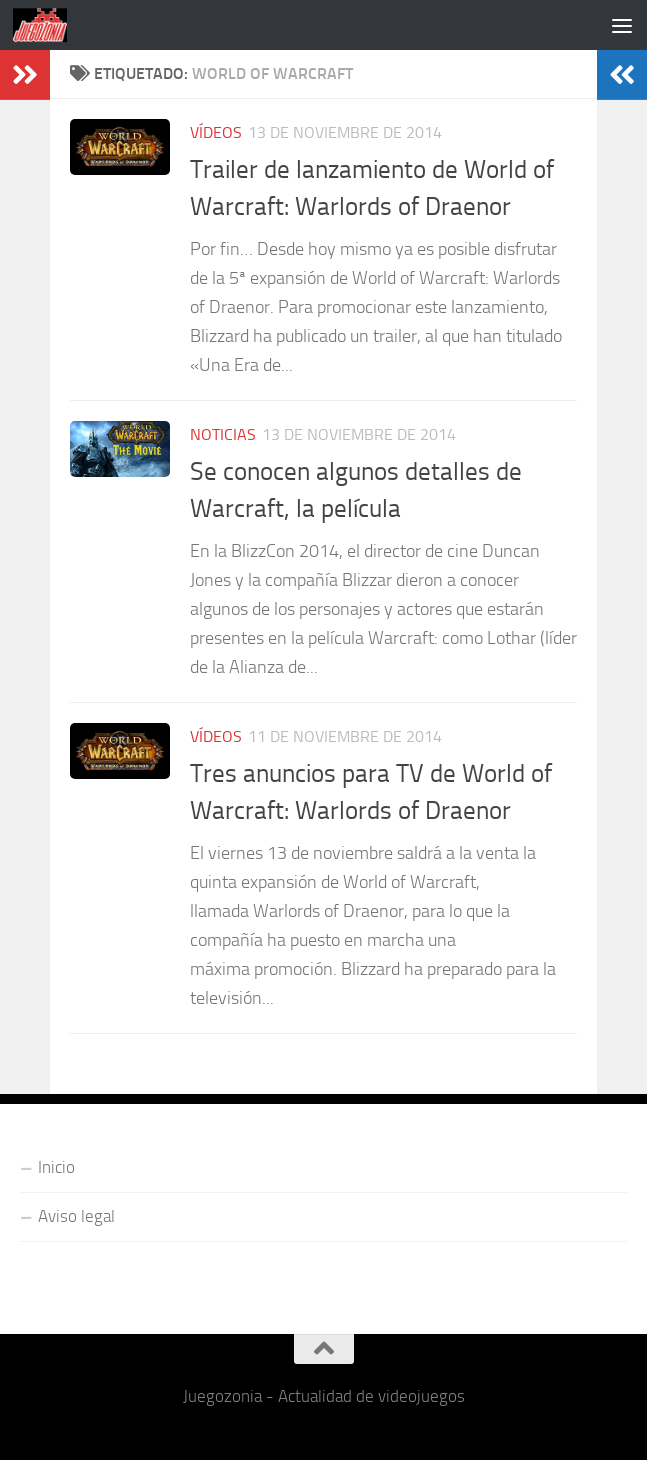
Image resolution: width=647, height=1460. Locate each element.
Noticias (223, 434)
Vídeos (216, 132)
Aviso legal (76, 1216)
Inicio (56, 1167)
